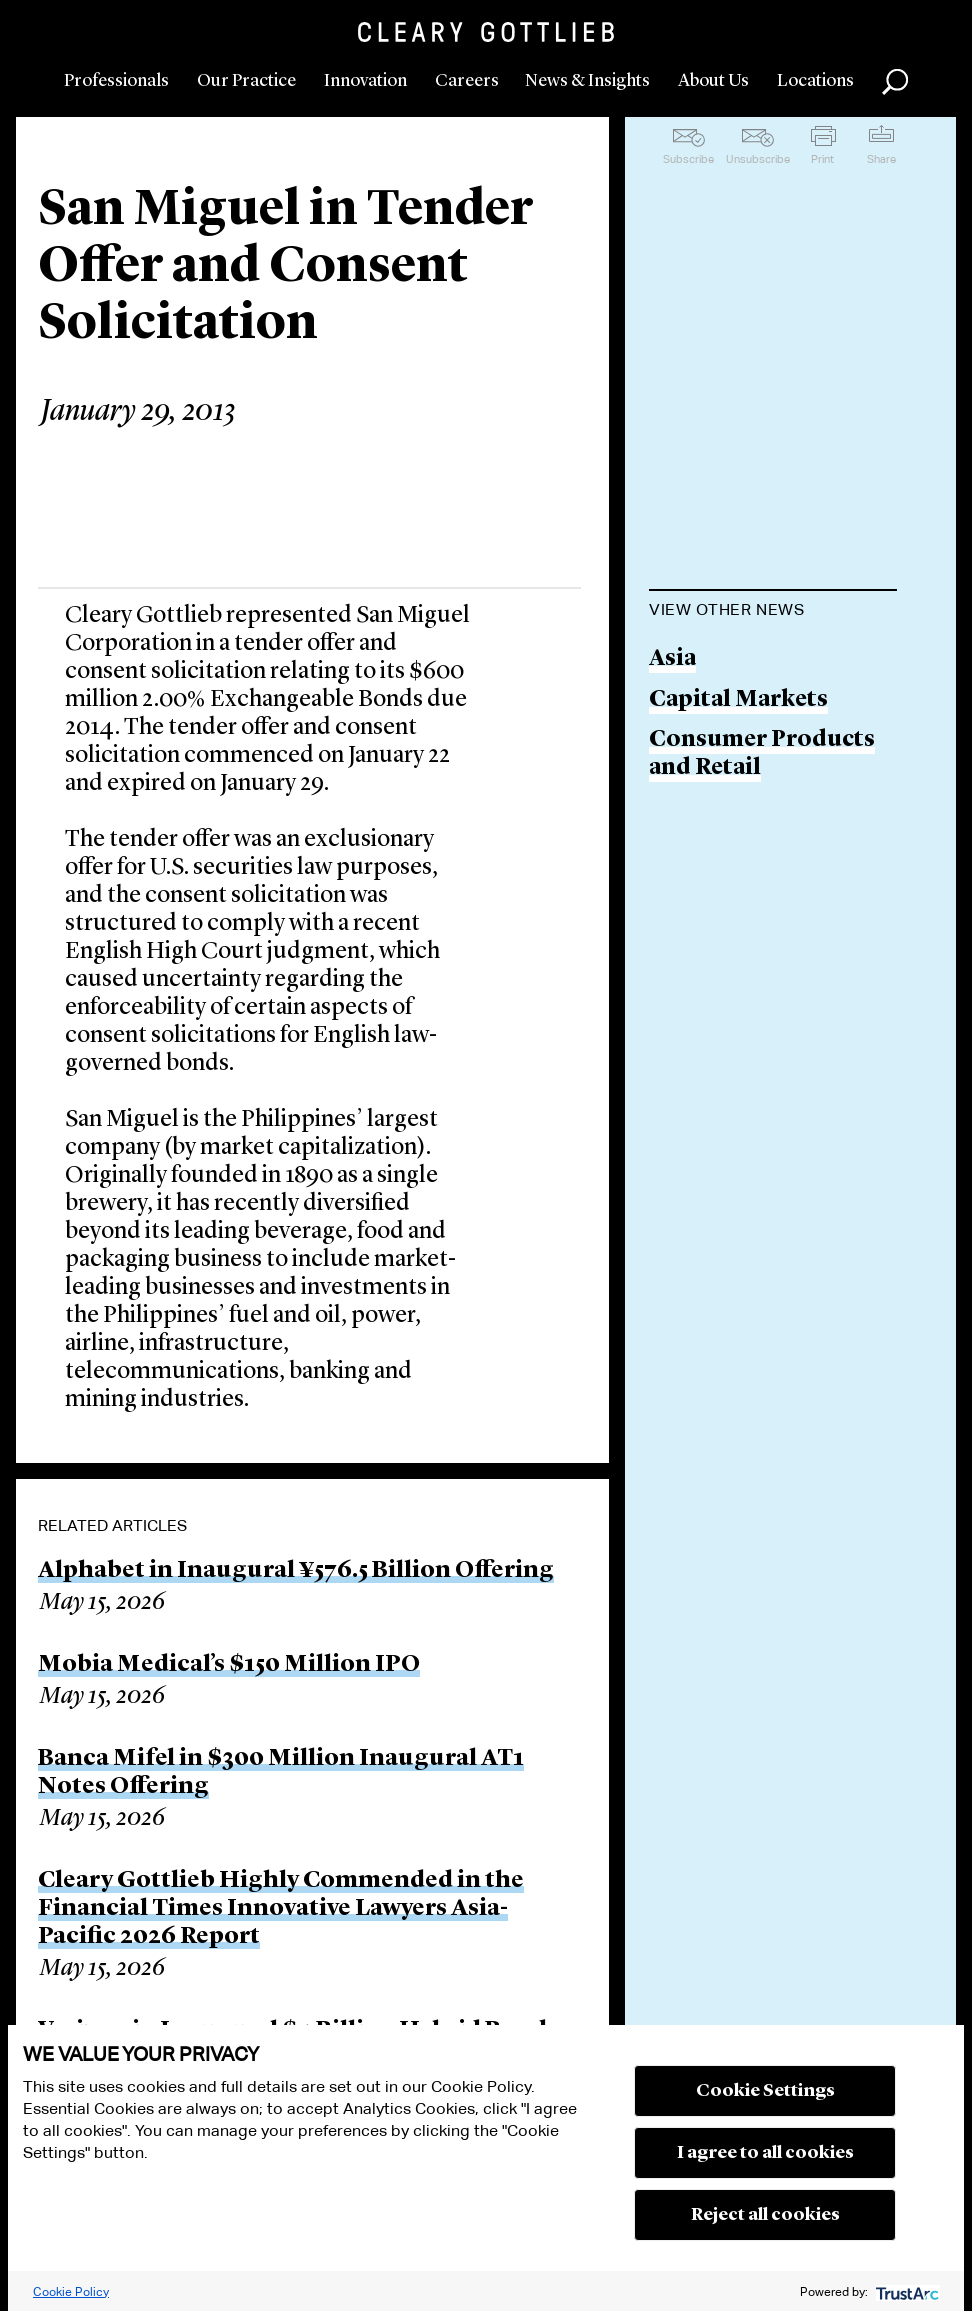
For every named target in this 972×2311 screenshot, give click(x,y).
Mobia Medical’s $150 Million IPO (229, 1665)
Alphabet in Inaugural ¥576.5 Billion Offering (296, 1571)
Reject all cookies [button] (765, 2215)
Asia (672, 659)
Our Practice (246, 81)
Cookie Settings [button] (765, 2091)
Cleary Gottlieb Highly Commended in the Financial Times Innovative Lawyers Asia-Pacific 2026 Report (281, 1909)
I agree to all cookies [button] (765, 2153)
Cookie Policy (71, 2291)
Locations (815, 81)
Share (881, 159)
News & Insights (587, 81)
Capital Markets (738, 700)
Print (822, 159)
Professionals (116, 81)
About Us (713, 81)
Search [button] (895, 82)
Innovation (365, 81)
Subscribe (688, 159)
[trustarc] (905, 2291)
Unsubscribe (758, 159)
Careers (467, 81)
